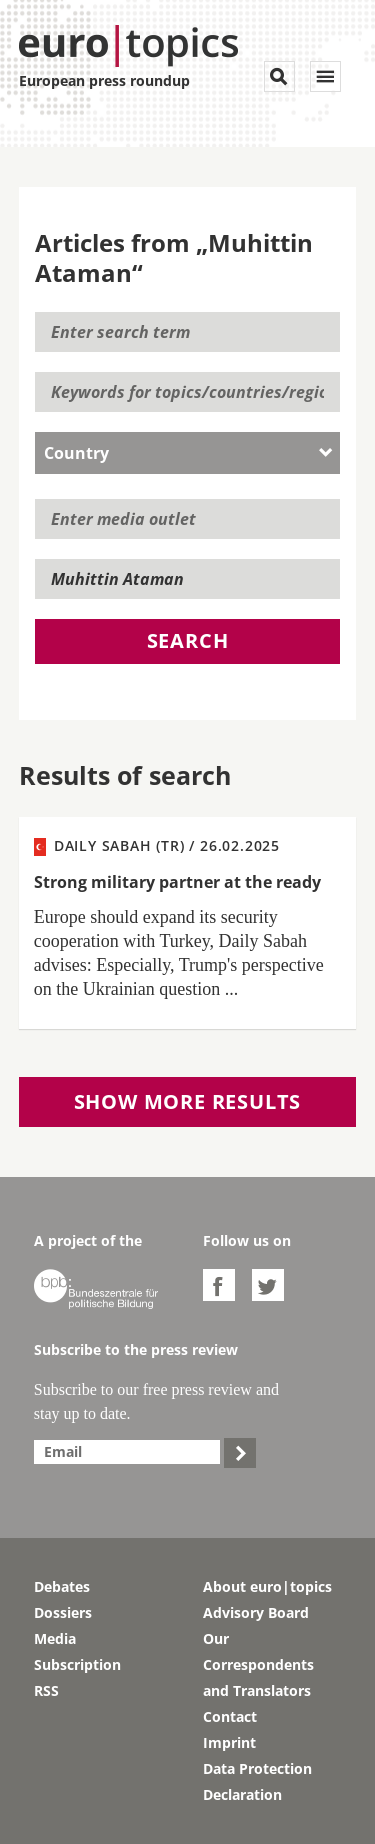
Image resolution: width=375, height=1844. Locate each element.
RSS (46, 1690)
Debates (62, 1586)
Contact (230, 1716)
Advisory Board (256, 1612)
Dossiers (63, 1612)
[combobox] (188, 453)
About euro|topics (267, 1586)
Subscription (77, 1664)
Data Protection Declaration (257, 1781)
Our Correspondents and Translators (258, 1664)
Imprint (229, 1742)
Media (55, 1638)
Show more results (188, 1101)
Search (188, 640)
